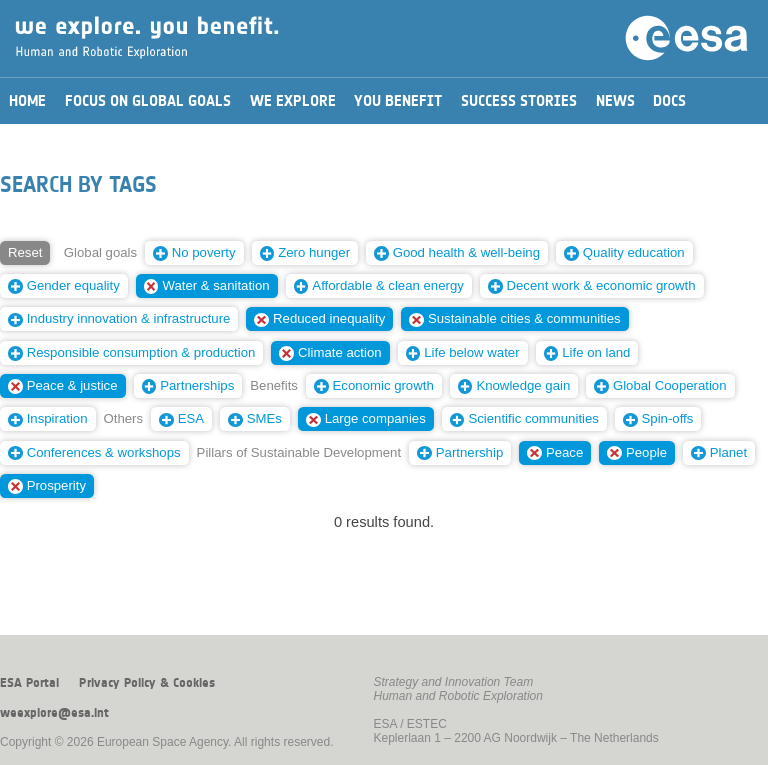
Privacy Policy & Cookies (147, 683)
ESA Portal (29, 683)
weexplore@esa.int (54, 713)
